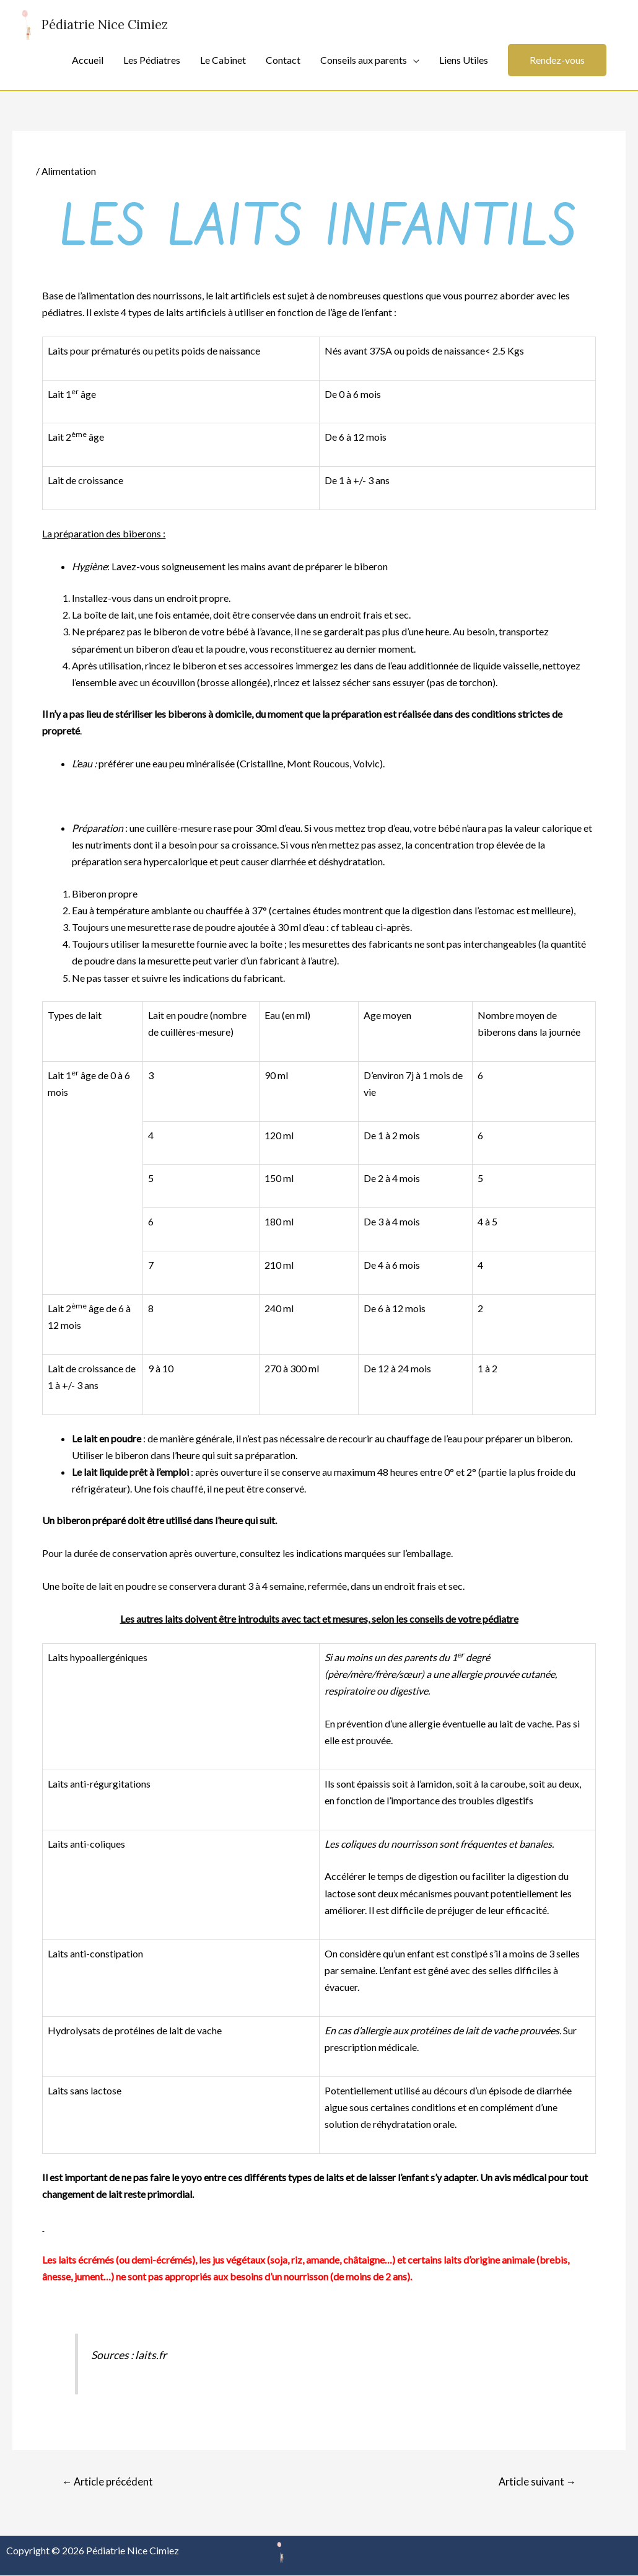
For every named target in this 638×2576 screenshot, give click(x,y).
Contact (283, 60)
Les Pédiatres (151, 60)
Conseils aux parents (363, 60)
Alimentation (69, 171)
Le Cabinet (223, 60)
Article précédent (109, 2481)
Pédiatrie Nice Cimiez (109, 25)
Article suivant (535, 2481)
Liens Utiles (463, 60)
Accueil (87, 60)
